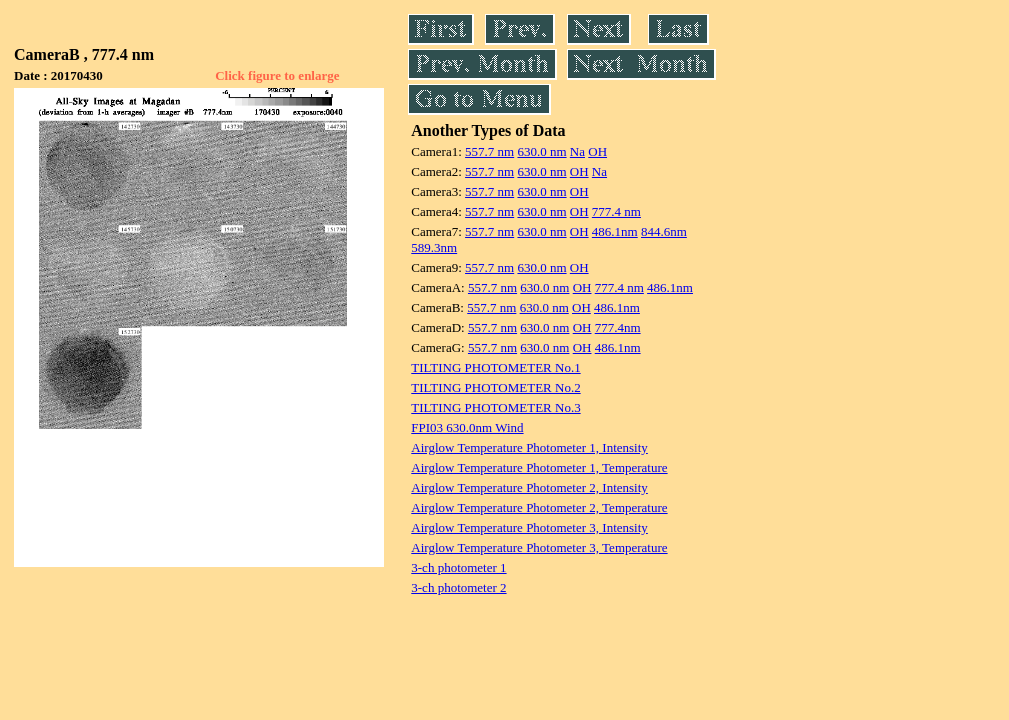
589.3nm (434, 247)
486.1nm (615, 231)
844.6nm (664, 231)
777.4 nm (616, 211)
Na (577, 151)
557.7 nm (489, 151)
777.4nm (618, 327)
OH (597, 151)
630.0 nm (541, 151)
